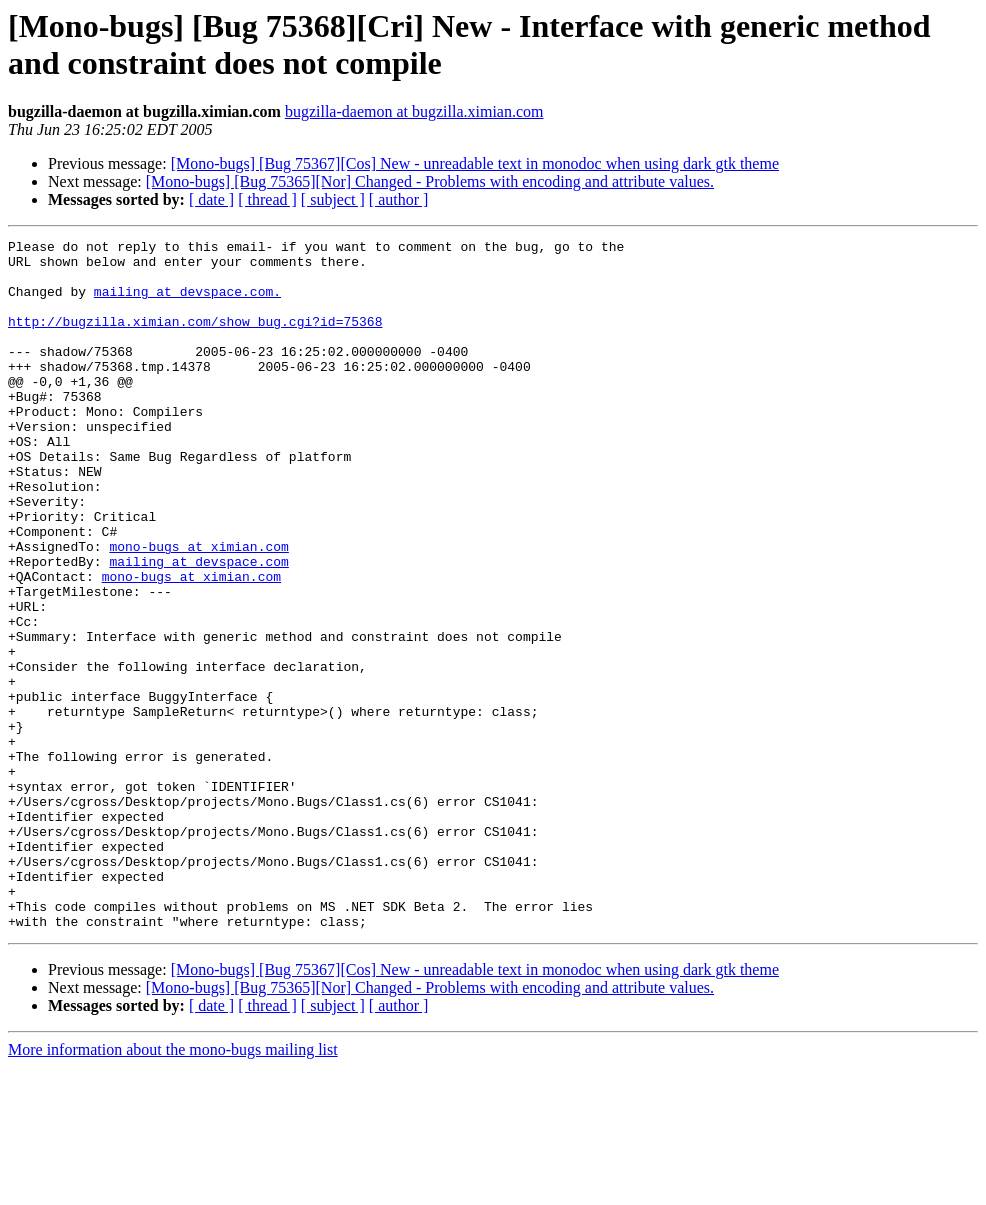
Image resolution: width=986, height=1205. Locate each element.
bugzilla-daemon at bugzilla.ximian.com (414, 111)
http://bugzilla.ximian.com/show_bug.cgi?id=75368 (195, 339)
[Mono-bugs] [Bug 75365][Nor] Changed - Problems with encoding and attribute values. (430, 181)
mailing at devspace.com (198, 627)
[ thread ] (267, 199)
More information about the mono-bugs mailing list (173, 1187)
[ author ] (399, 199)
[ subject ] (333, 199)
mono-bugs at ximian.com (198, 609)
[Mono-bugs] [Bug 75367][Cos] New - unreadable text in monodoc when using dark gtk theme (475, 163)
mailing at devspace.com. (187, 303)
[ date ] (211, 199)
